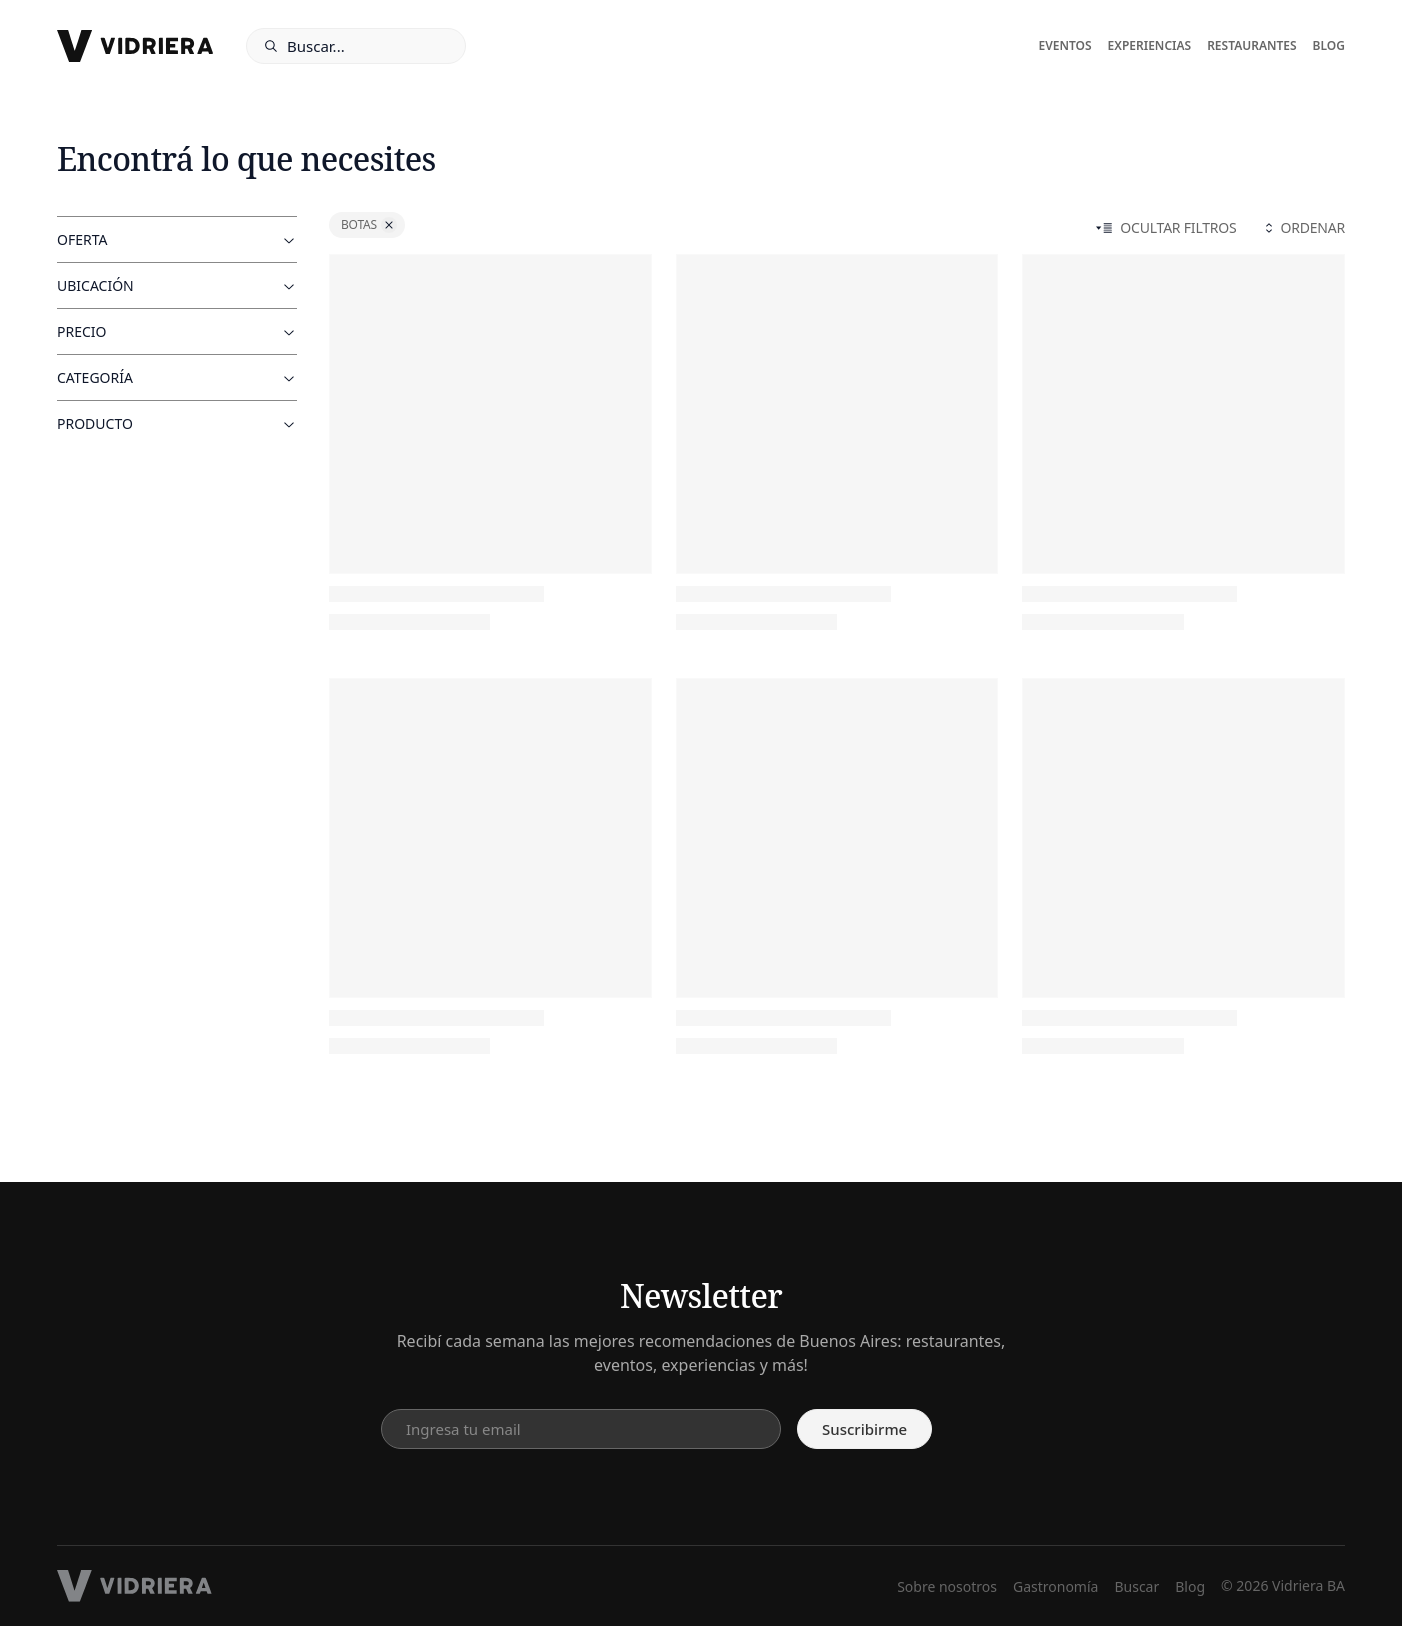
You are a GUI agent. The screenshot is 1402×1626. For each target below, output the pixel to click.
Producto (177, 423)
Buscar (1136, 1586)
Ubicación (177, 285)
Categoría (177, 377)
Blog (1190, 1586)
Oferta (177, 239)
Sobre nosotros (947, 1586)
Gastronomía (1055, 1586)
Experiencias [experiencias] (1150, 46)
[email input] (581, 1429)
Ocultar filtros (1166, 227)
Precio (177, 331)
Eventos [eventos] (1064, 46)
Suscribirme (864, 1429)
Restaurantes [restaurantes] (1251, 46)
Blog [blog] (1329, 46)
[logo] (135, 46)
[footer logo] (134, 1586)
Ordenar (1303, 227)
